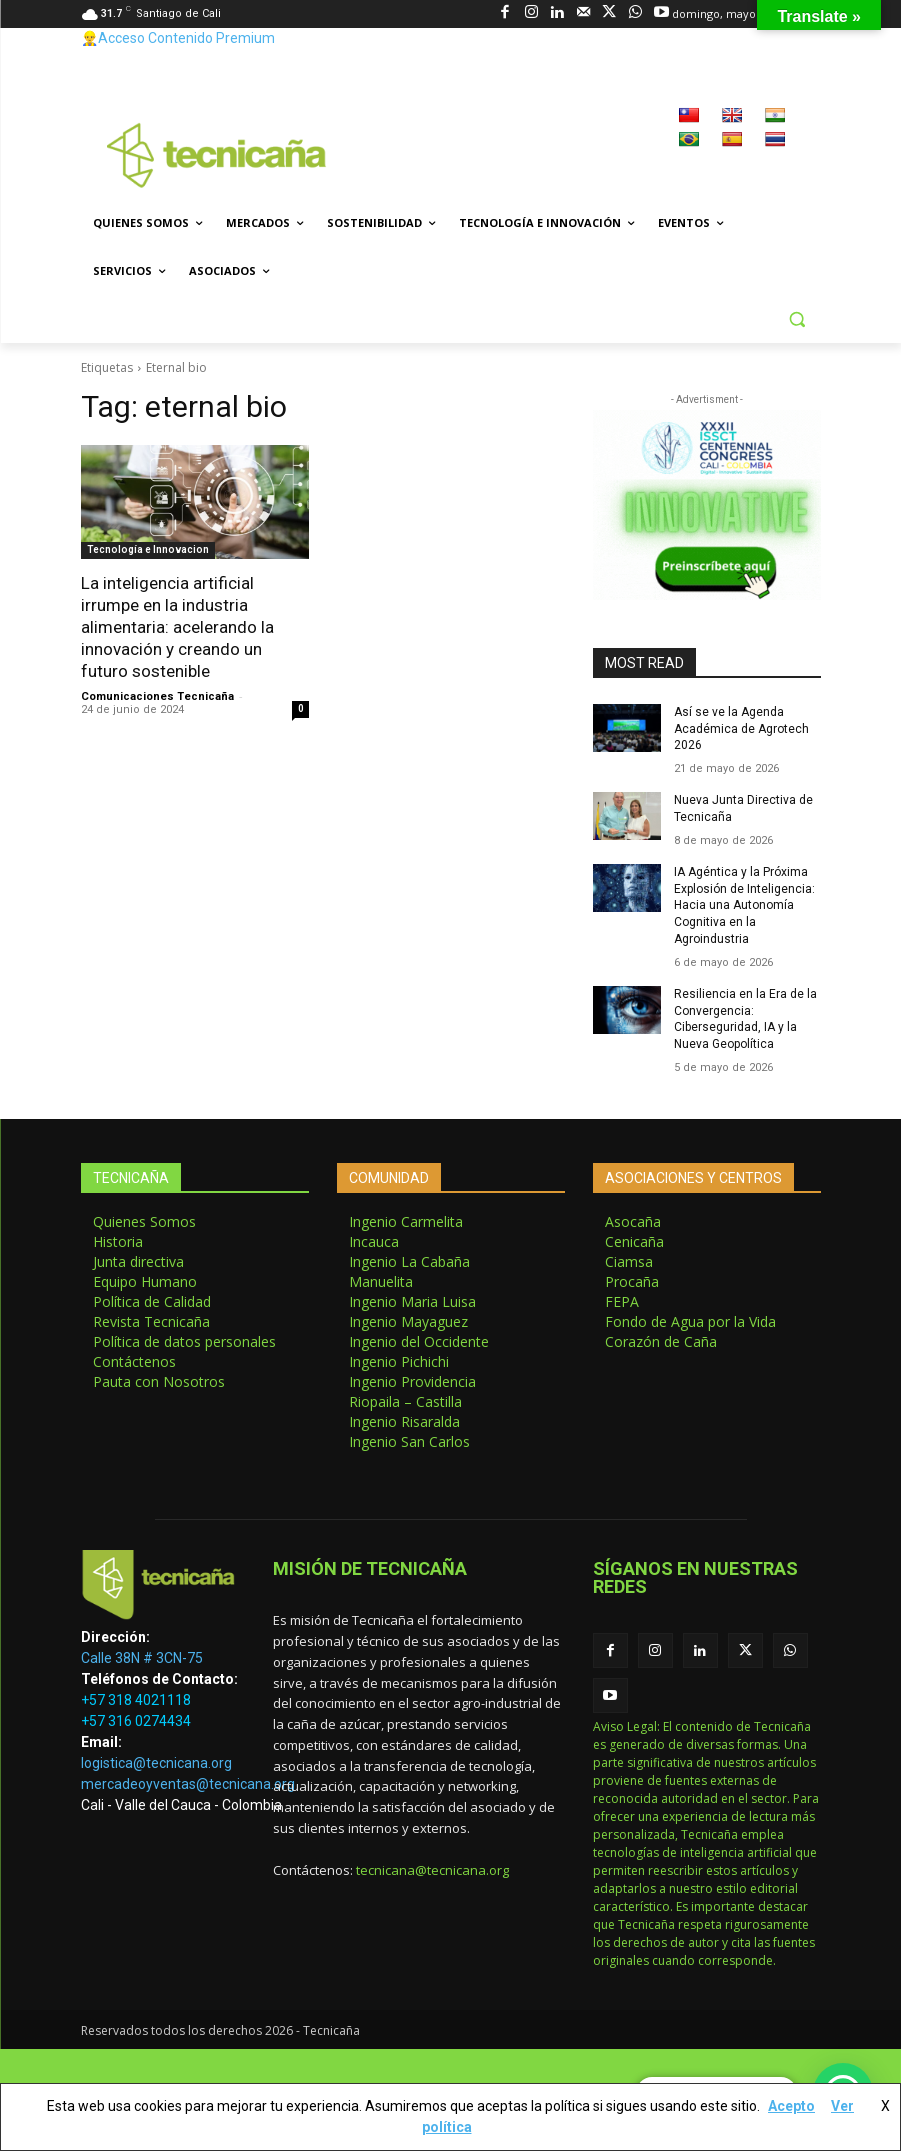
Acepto (791, 2106)
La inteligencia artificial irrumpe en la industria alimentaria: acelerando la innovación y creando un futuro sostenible (177, 627)
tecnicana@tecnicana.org (432, 1870)
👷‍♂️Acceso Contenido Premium (178, 38)
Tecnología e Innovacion (148, 549)
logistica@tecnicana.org (156, 1763)
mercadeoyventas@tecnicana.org (188, 1784)
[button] (797, 319)
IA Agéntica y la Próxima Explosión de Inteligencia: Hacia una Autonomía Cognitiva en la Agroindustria (744, 905)
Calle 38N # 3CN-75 (142, 1658)
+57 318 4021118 (136, 1700)
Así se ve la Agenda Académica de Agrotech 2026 (741, 729)
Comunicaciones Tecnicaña (157, 696)
